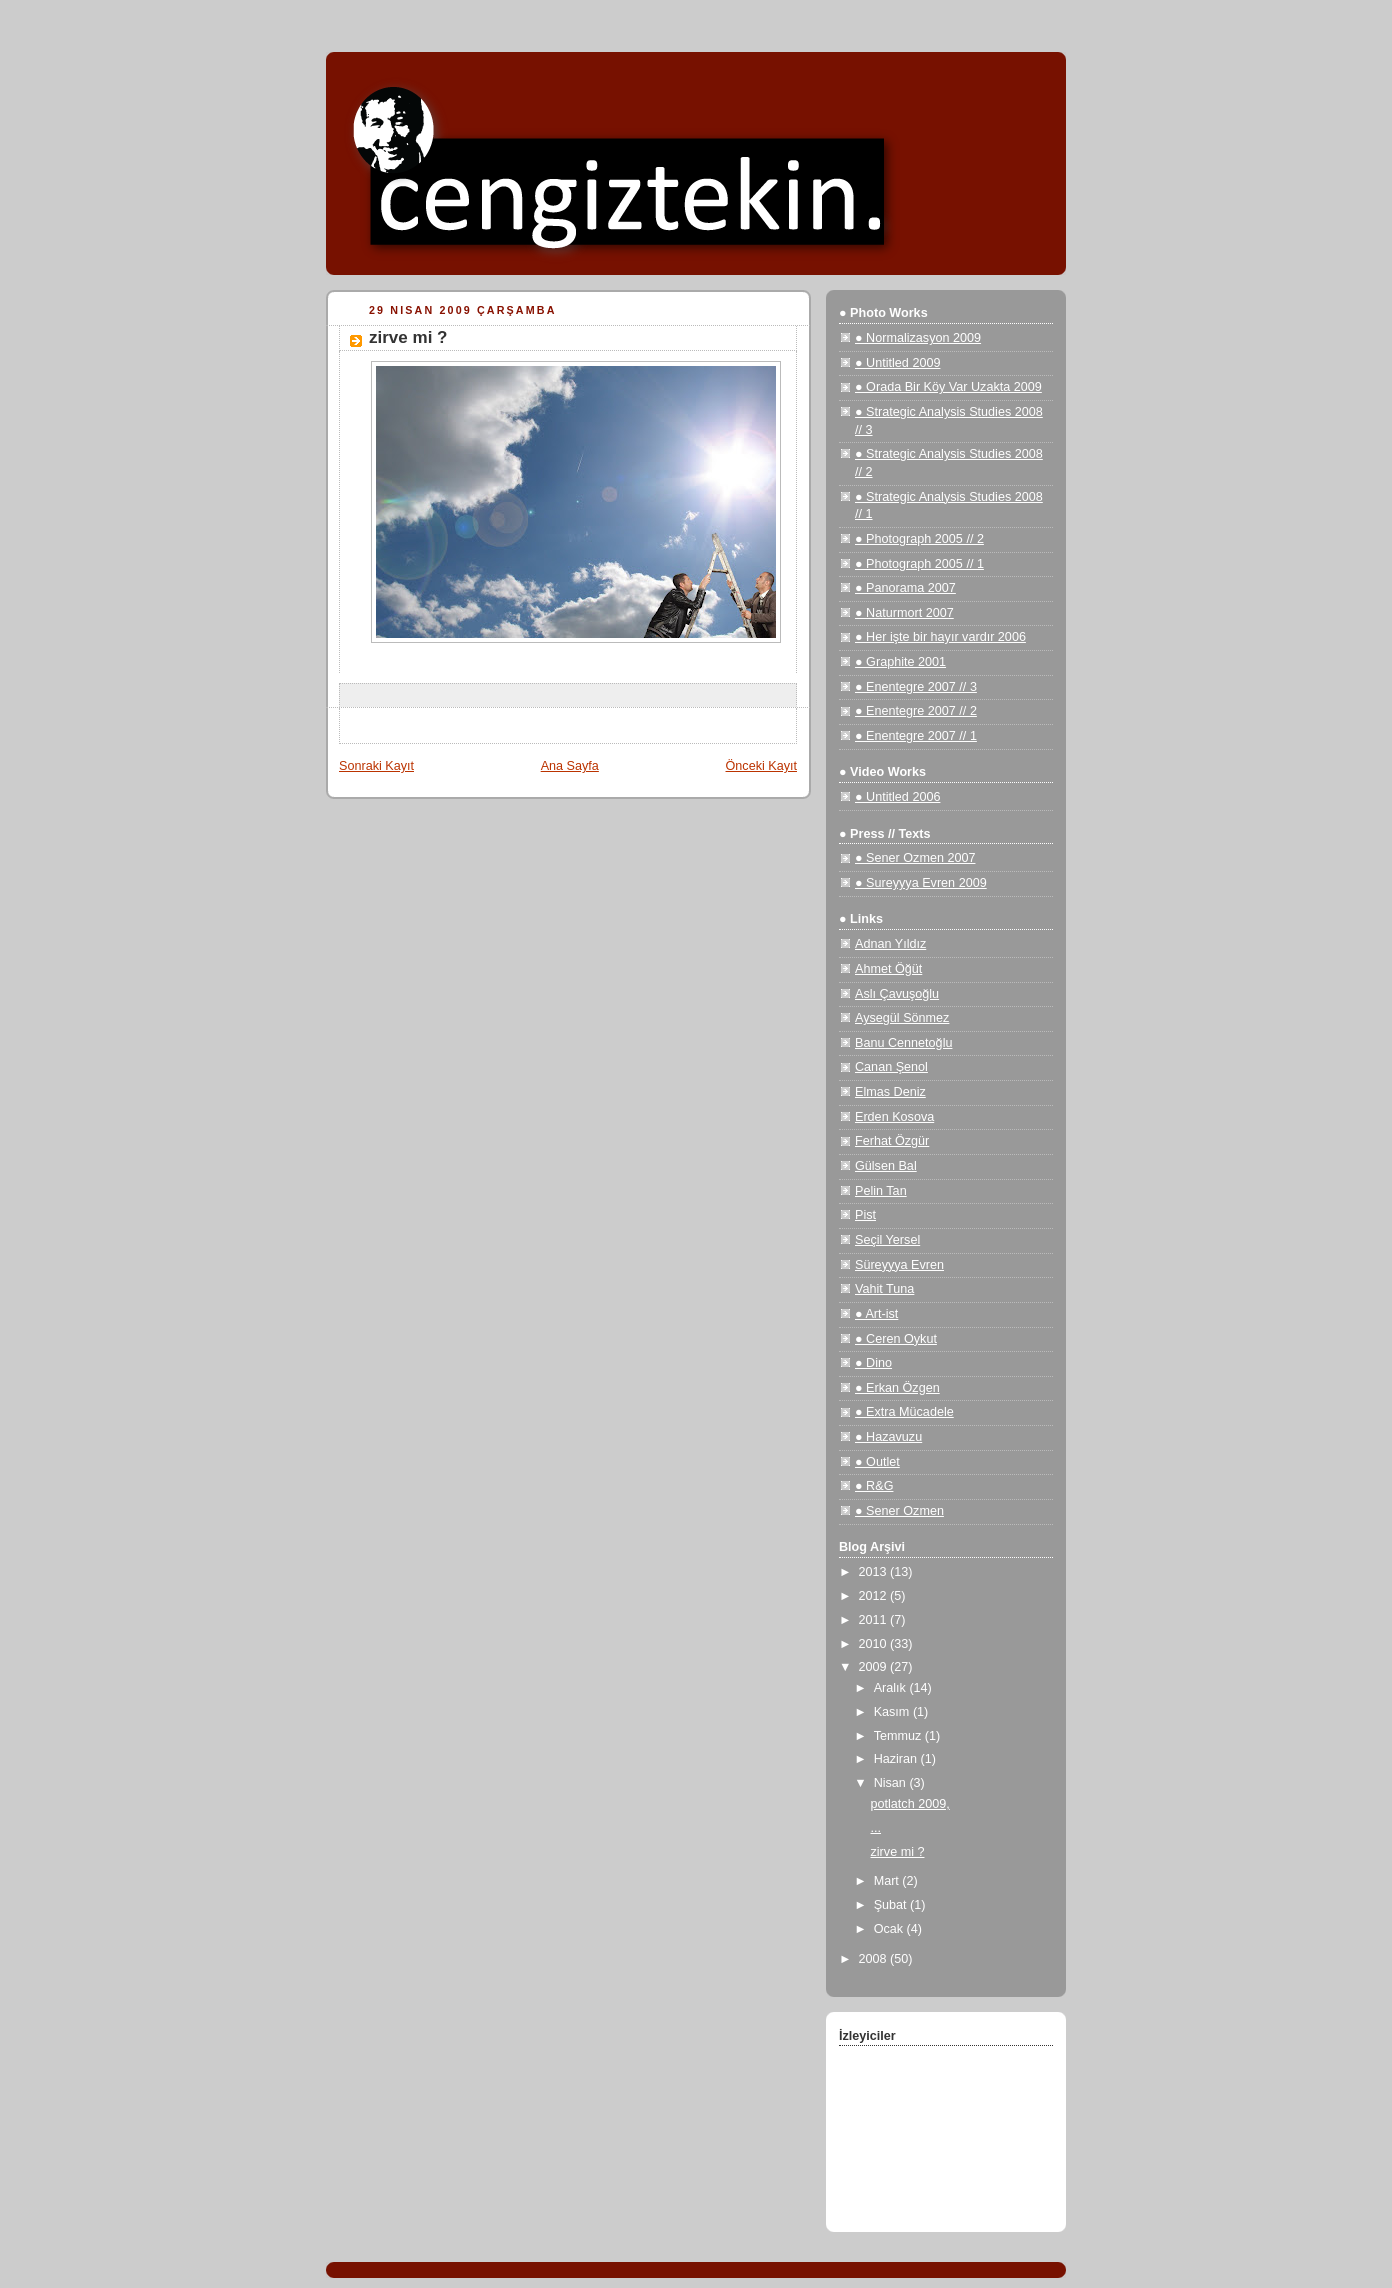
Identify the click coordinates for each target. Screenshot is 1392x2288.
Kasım (893, 1712)
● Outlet (877, 1462)
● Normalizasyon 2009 (918, 338)
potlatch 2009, (910, 1804)
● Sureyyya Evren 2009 (921, 883)
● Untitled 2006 (897, 797)
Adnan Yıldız (890, 944)
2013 (875, 1572)
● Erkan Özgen (897, 1388)
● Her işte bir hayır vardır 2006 (940, 637)
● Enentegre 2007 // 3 (916, 687)
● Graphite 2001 (900, 662)
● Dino (873, 1363)
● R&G (874, 1486)
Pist (865, 1215)
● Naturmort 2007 (904, 613)
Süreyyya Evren (899, 1265)
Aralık (892, 1688)
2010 (875, 1644)
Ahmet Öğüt (888, 969)
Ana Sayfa (570, 766)
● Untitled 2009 (897, 363)
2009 (875, 1667)
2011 (875, 1620)
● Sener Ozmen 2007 (915, 858)
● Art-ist (876, 1314)
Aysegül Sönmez (902, 1018)
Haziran (897, 1759)
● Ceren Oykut (896, 1339)
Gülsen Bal (886, 1166)
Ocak (890, 1929)
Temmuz (899, 1736)
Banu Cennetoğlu (903, 1043)
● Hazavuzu (888, 1437)
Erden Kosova (894, 1117)
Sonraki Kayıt (376, 766)
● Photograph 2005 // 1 (919, 564)
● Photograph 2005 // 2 (919, 539)
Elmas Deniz (890, 1092)
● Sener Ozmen (899, 1511)
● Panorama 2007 (905, 588)
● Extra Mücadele (904, 1412)
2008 (875, 1959)
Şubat (892, 1905)
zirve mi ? (898, 1852)
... (876, 1828)
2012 (875, 1596)
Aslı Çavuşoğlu (897, 994)
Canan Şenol (891, 1067)
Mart (888, 1881)
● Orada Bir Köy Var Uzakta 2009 (948, 387)
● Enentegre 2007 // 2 (916, 711)
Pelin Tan (881, 1191)
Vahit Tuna (884, 1289)
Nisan (892, 1783)
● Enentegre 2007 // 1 (916, 736)
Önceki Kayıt (761, 766)
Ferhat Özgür (892, 1141)
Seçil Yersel (887, 1240)
